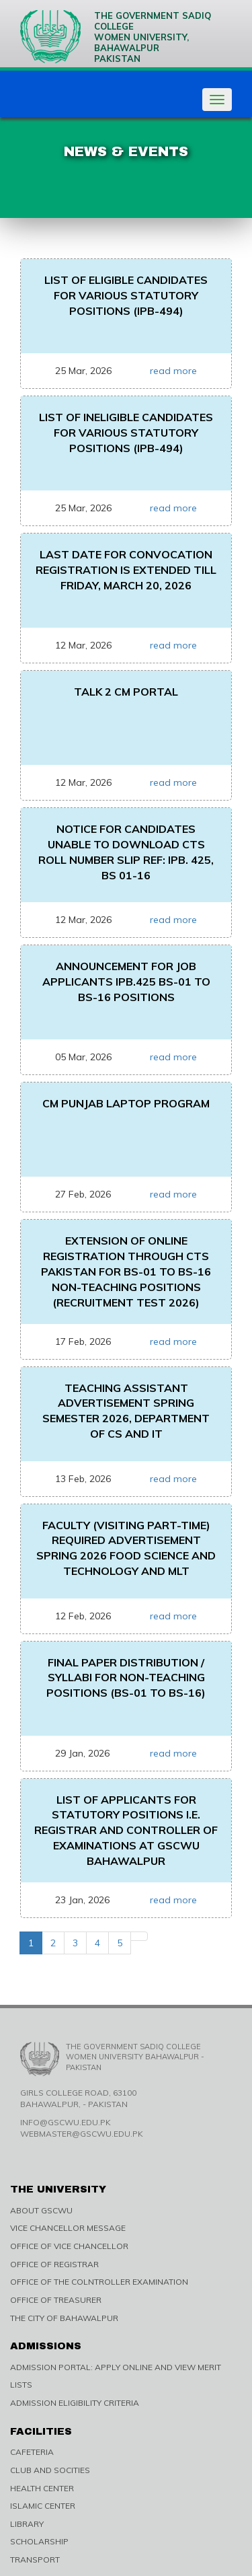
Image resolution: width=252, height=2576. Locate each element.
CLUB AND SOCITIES (50, 2470)
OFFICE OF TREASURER (55, 2300)
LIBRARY (27, 2524)
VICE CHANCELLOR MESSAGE (68, 2228)
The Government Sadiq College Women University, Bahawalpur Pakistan (115, 37)
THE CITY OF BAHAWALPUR (64, 2318)
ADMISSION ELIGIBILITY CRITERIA (74, 2403)
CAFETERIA (32, 2452)
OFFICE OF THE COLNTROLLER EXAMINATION (99, 2282)
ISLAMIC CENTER (42, 2506)
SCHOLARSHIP (39, 2541)
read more (173, 371)
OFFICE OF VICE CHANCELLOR (69, 2246)
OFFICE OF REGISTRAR (54, 2264)
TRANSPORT (35, 2559)
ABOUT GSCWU (41, 2210)
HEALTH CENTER (42, 2488)
